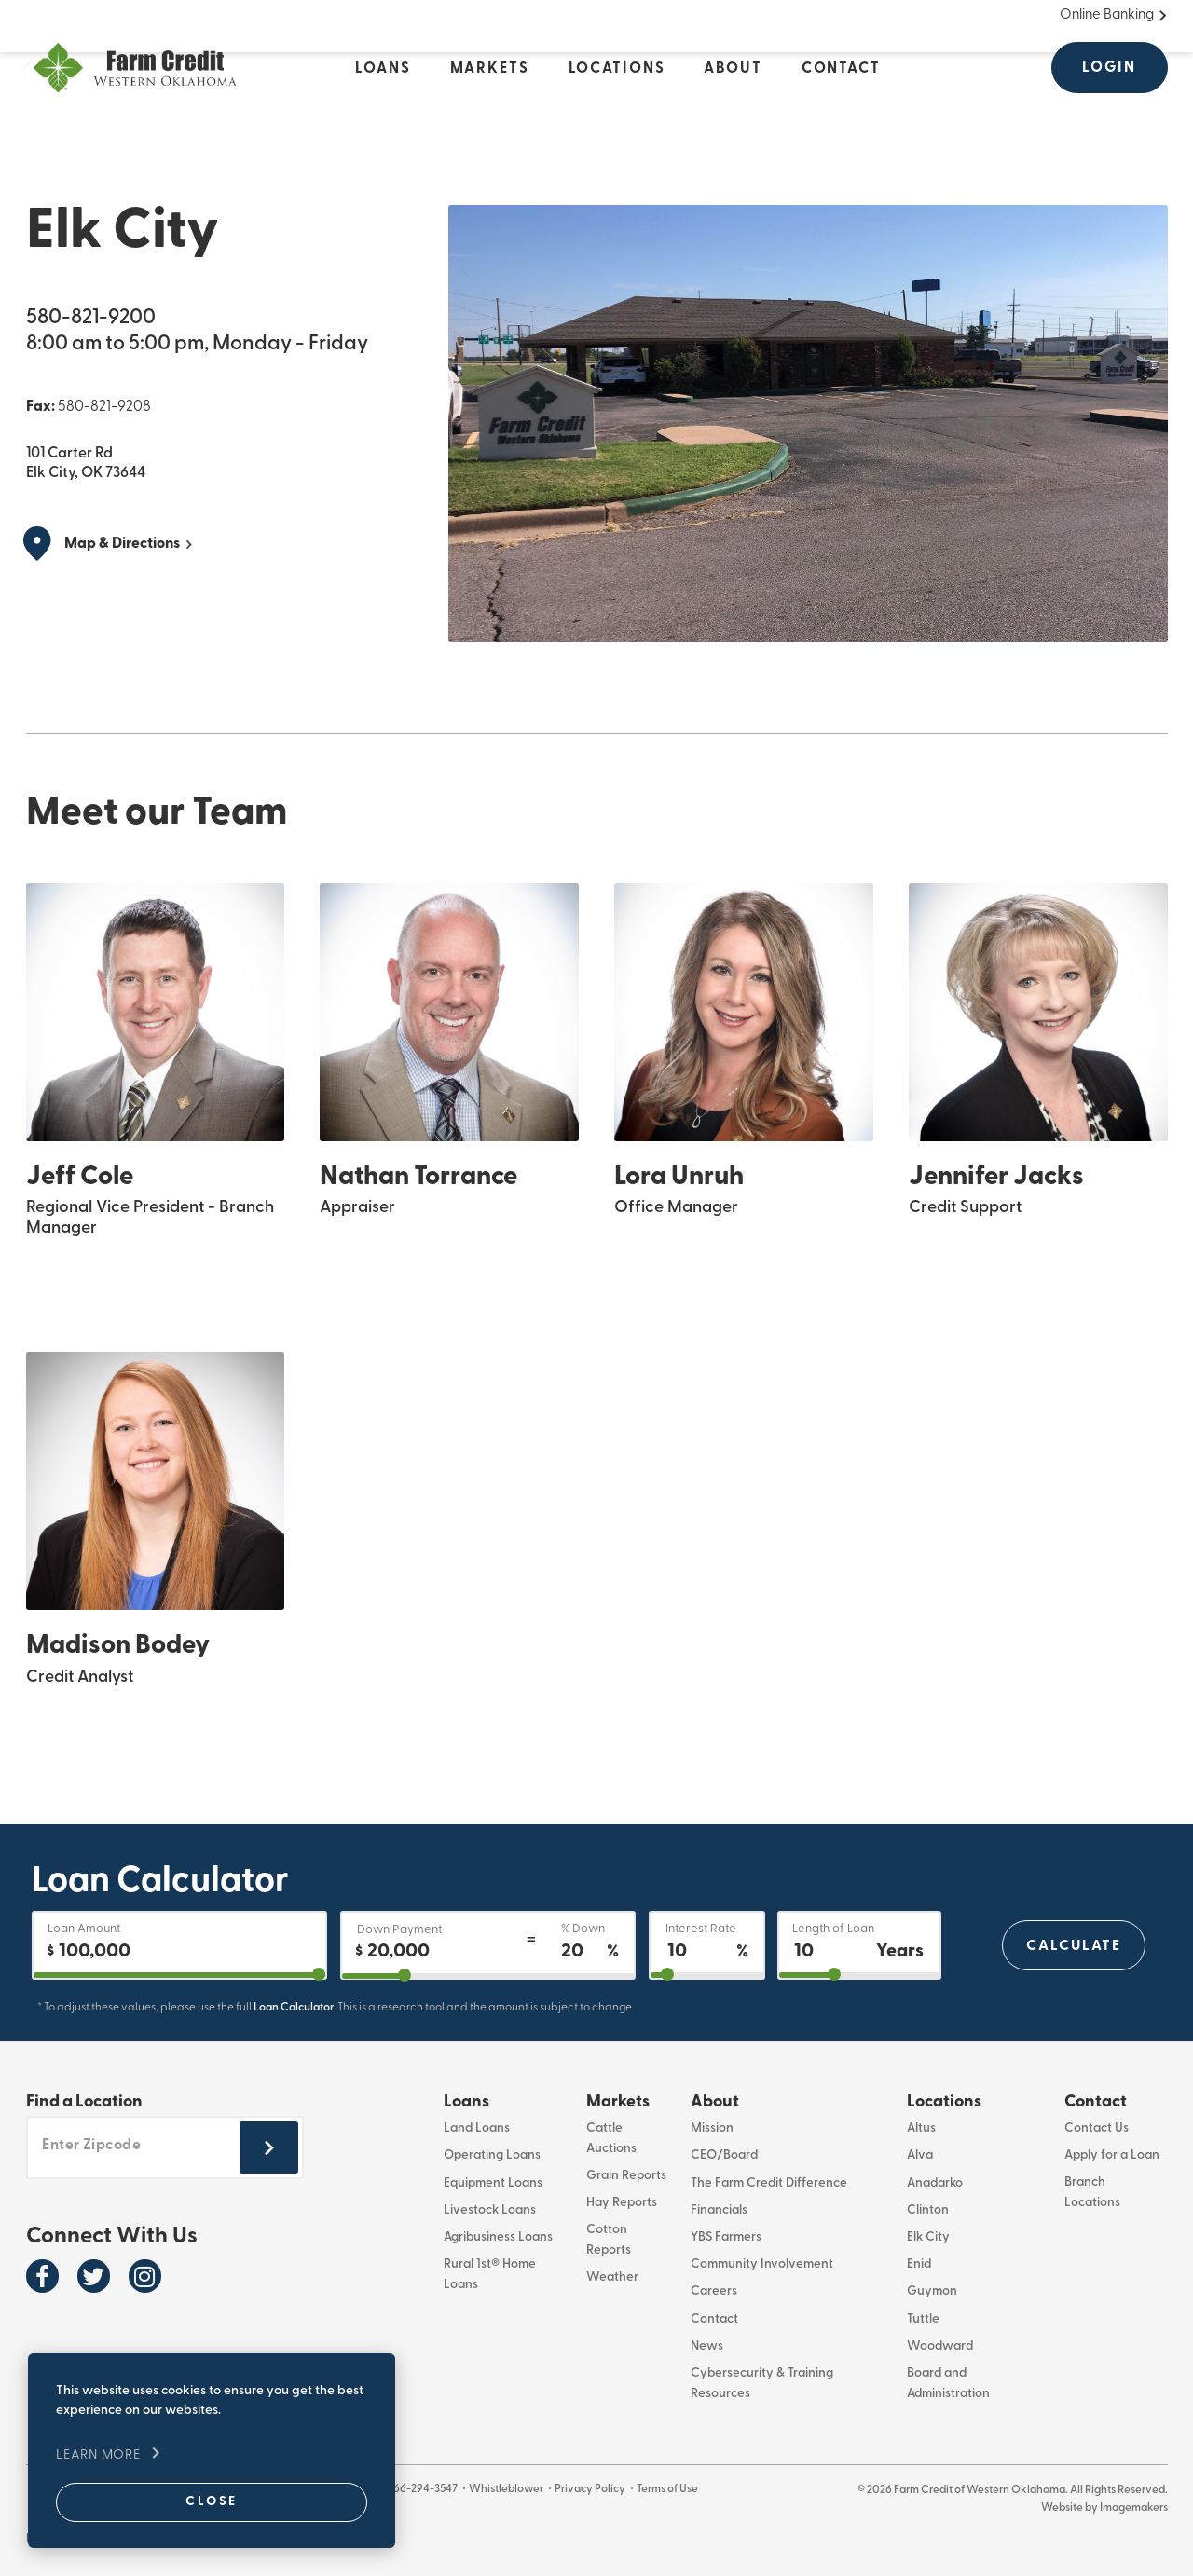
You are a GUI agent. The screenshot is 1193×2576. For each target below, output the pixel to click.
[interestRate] (707, 1975)
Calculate (1073, 1945)
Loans (466, 2102)
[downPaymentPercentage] (488, 1976)
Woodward (940, 2345)
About (715, 2102)
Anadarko (935, 2182)
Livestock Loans (490, 2209)
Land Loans (477, 2128)
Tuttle (923, 2318)
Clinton (928, 2209)
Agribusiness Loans (498, 2236)
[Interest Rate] (707, 1945)
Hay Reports (621, 2203)
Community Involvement (762, 2264)
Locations (944, 2102)
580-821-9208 (104, 406)
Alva (920, 2155)
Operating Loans (492, 2155)
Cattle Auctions (611, 2139)
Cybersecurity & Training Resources (762, 2384)
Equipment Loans (493, 2182)
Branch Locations (1092, 2193)
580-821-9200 (91, 317)
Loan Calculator (294, 2006)
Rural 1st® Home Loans (490, 2275)
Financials (719, 2209)
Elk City (928, 2236)
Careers (714, 2291)
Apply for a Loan (1111, 2155)
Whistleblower (510, 2488)
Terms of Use (674, 2488)
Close (192, 2500)
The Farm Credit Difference (769, 2182)
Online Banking (1107, 14)
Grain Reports (626, 2176)
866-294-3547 (425, 2488)
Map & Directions (122, 543)
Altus (921, 2128)
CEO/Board (724, 2155)
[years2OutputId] (859, 1975)
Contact (714, 2318)
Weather (612, 2277)
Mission (712, 2128)
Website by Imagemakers (1104, 2507)
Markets (618, 2102)
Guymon (932, 2291)
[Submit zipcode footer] (269, 2149)
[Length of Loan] (859, 1945)
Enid (919, 2264)
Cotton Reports (608, 2240)
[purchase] (179, 1975)
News (707, 2345)
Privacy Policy (595, 2488)
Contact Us (1096, 2128)
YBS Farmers (726, 2236)
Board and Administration (948, 2384)
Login (1109, 67)
